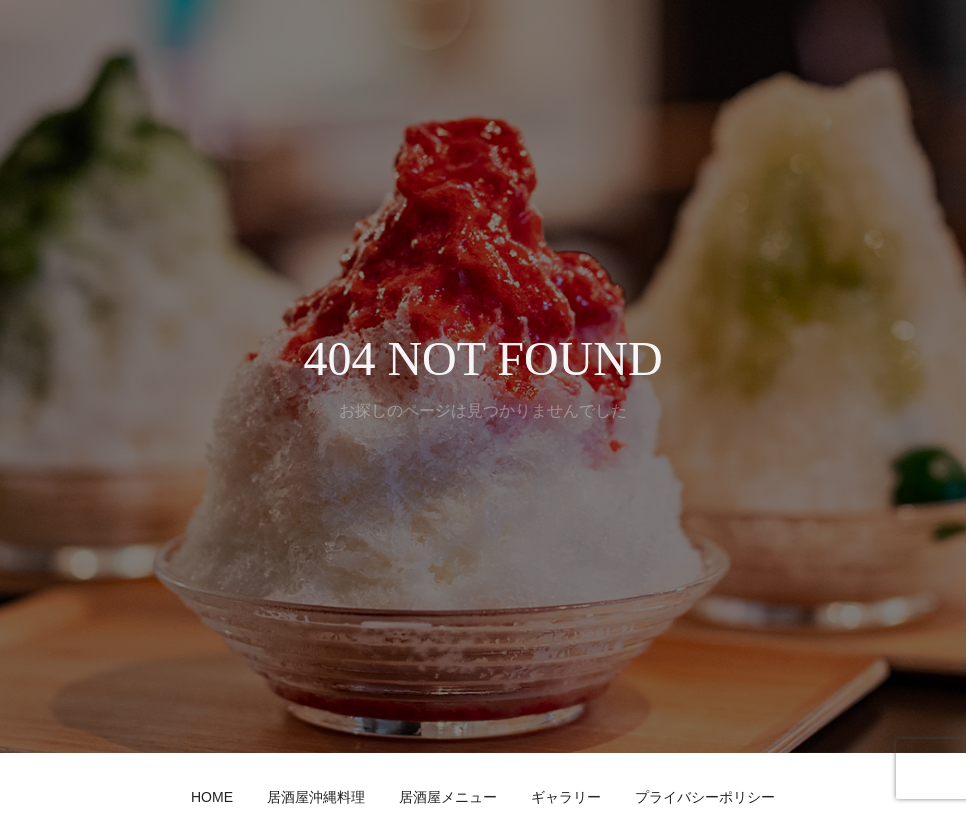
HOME (212, 797)
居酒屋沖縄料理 (316, 797)
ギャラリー (566, 797)
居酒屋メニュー (448, 797)
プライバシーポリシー (705, 797)
